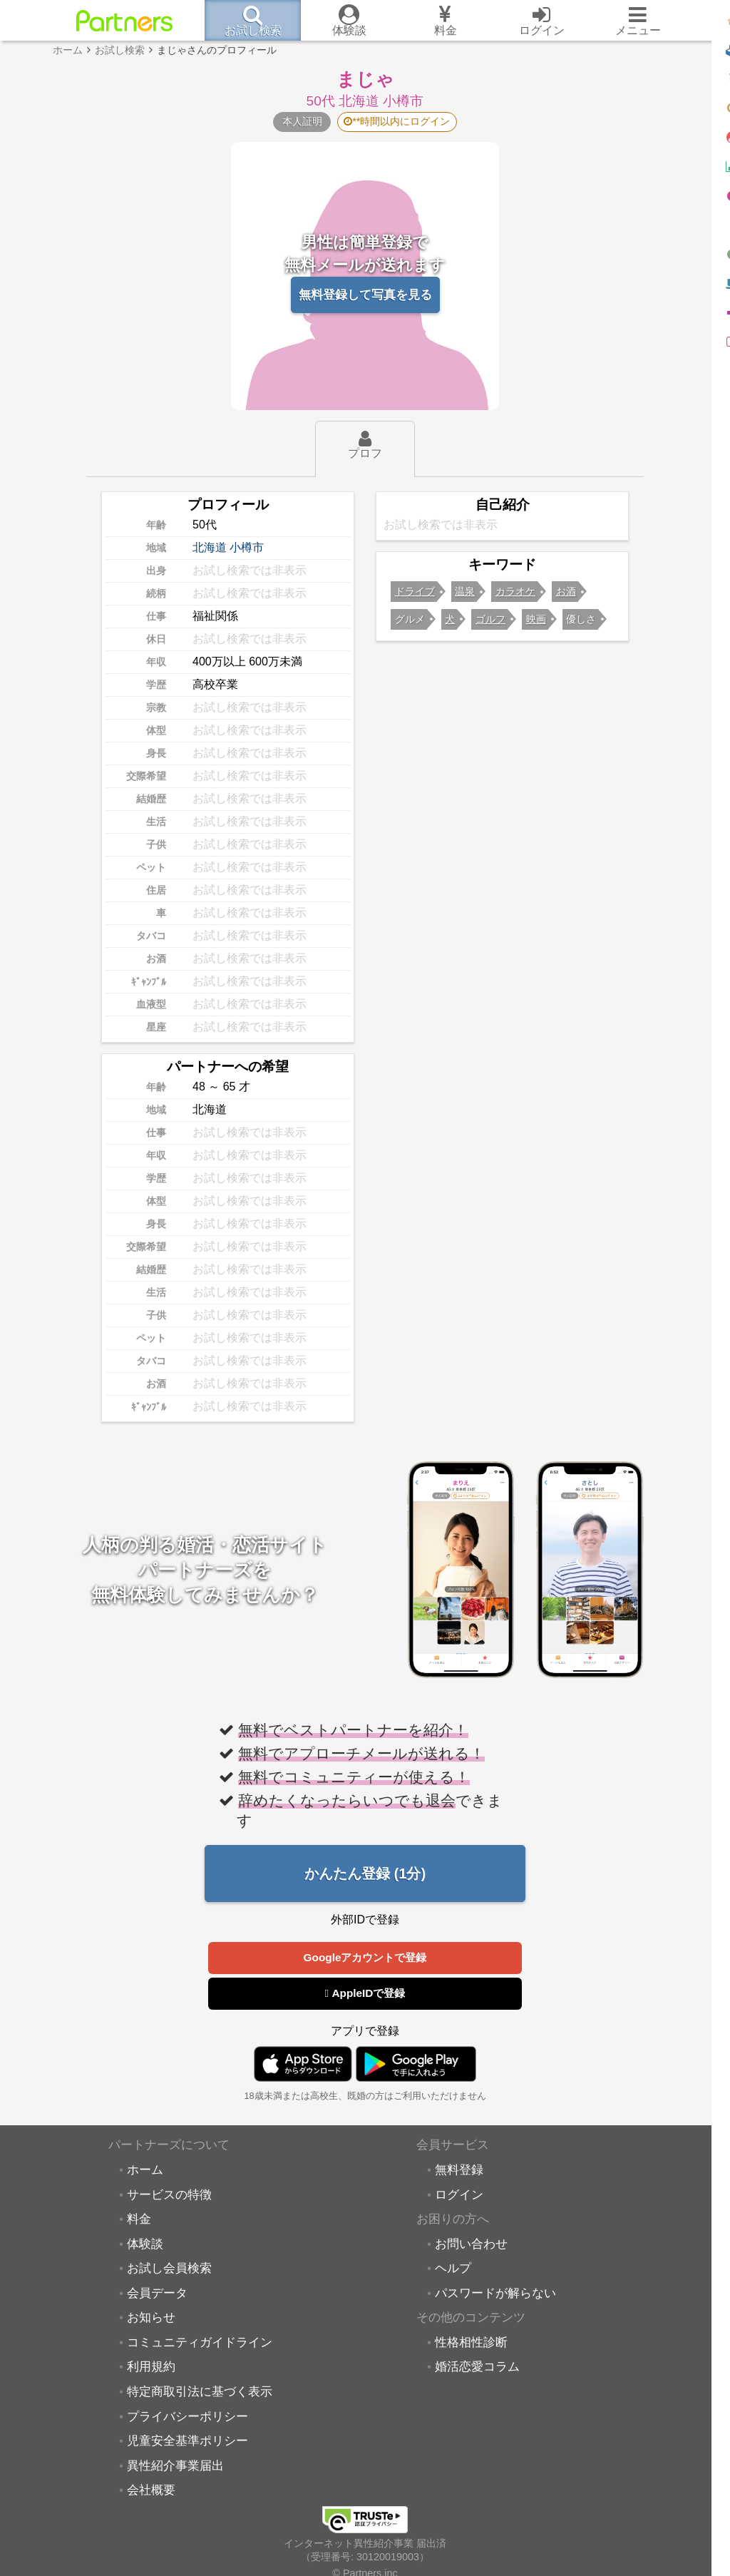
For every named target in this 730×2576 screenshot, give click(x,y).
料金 (139, 2221)
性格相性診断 (471, 2344)
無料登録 (459, 2171)
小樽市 (247, 547)
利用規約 (151, 2368)
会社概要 (151, 2492)
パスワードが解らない (495, 2295)
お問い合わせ (471, 2246)
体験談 (145, 2246)
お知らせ (151, 2319)
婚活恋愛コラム (477, 2368)
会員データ (157, 2295)
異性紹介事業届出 (175, 2467)
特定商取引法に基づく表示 (199, 2393)
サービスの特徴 (169, 2196)
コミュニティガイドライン (199, 2344)
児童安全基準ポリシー (187, 2443)
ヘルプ (453, 2270)
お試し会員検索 (169, 2270)
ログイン (459, 2196)
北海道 (209, 547)
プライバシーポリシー (187, 2418)
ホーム (145, 2171)
